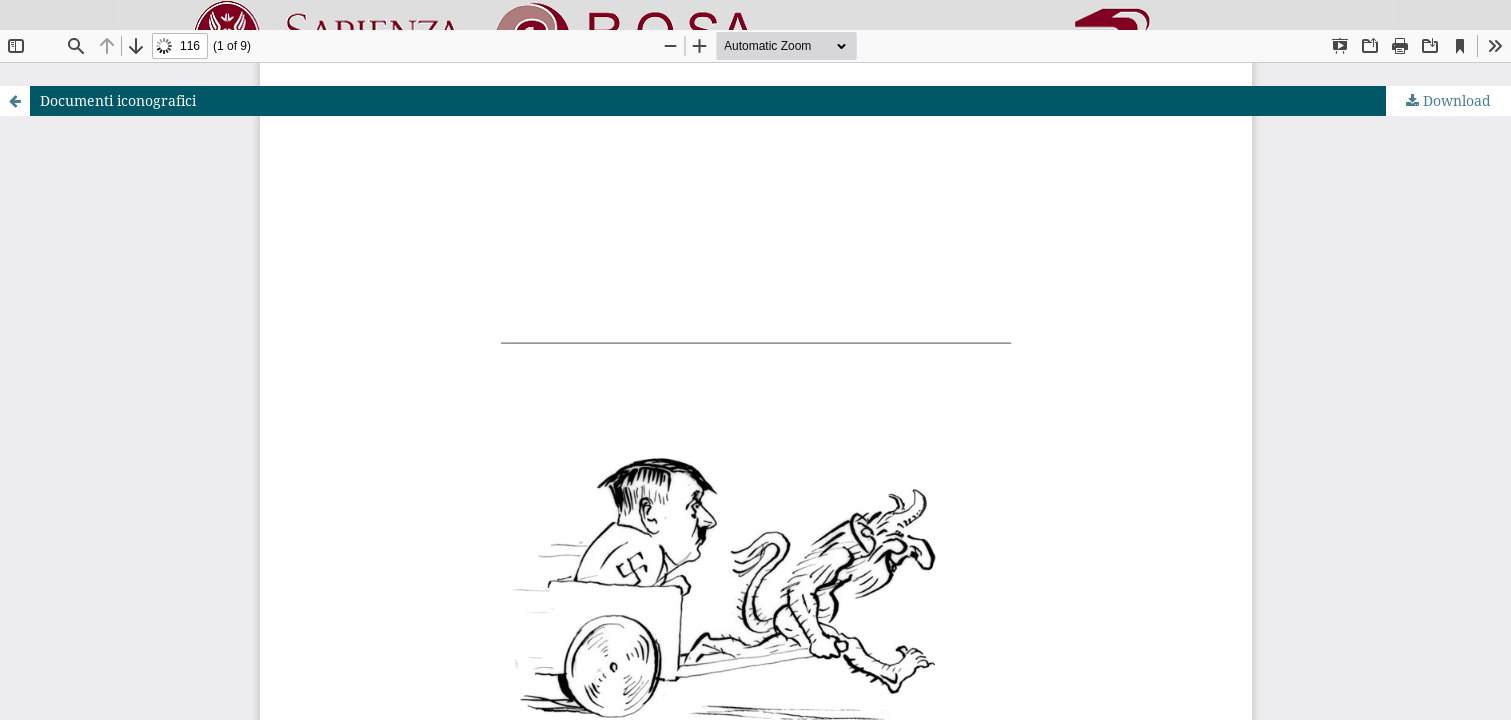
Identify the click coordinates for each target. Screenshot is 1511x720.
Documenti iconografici (118, 100)
